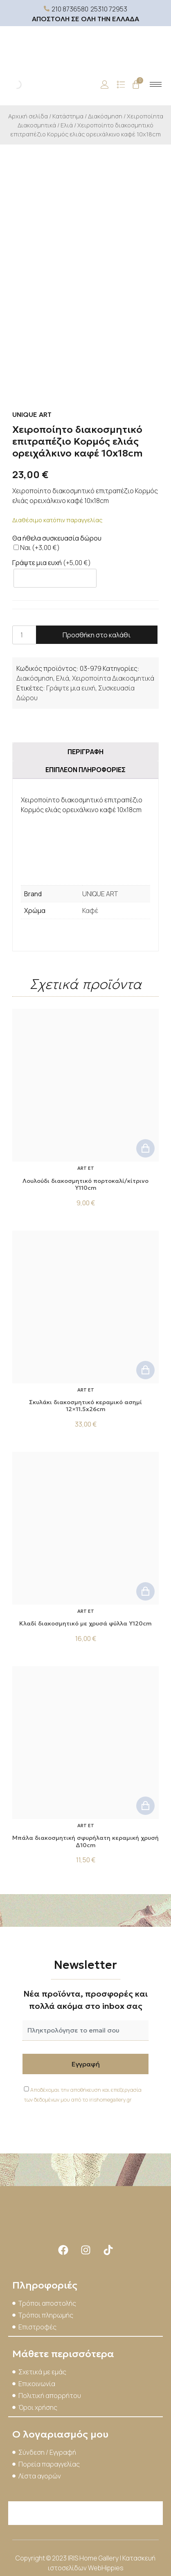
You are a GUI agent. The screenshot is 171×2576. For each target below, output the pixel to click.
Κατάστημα (67, 116)
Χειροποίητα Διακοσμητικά (113, 678)
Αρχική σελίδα (28, 116)
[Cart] (135, 84)
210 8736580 (70, 8)
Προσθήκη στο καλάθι (96, 634)
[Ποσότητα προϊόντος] (24, 635)
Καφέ (90, 910)
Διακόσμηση (105, 116)
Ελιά (67, 125)
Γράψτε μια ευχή (70, 688)
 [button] (145, 1148)
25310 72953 (108, 8)
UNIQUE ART (100, 893)
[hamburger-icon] (155, 84)
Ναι (37, 547)
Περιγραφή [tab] (86, 751)
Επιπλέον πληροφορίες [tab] (85, 769)
